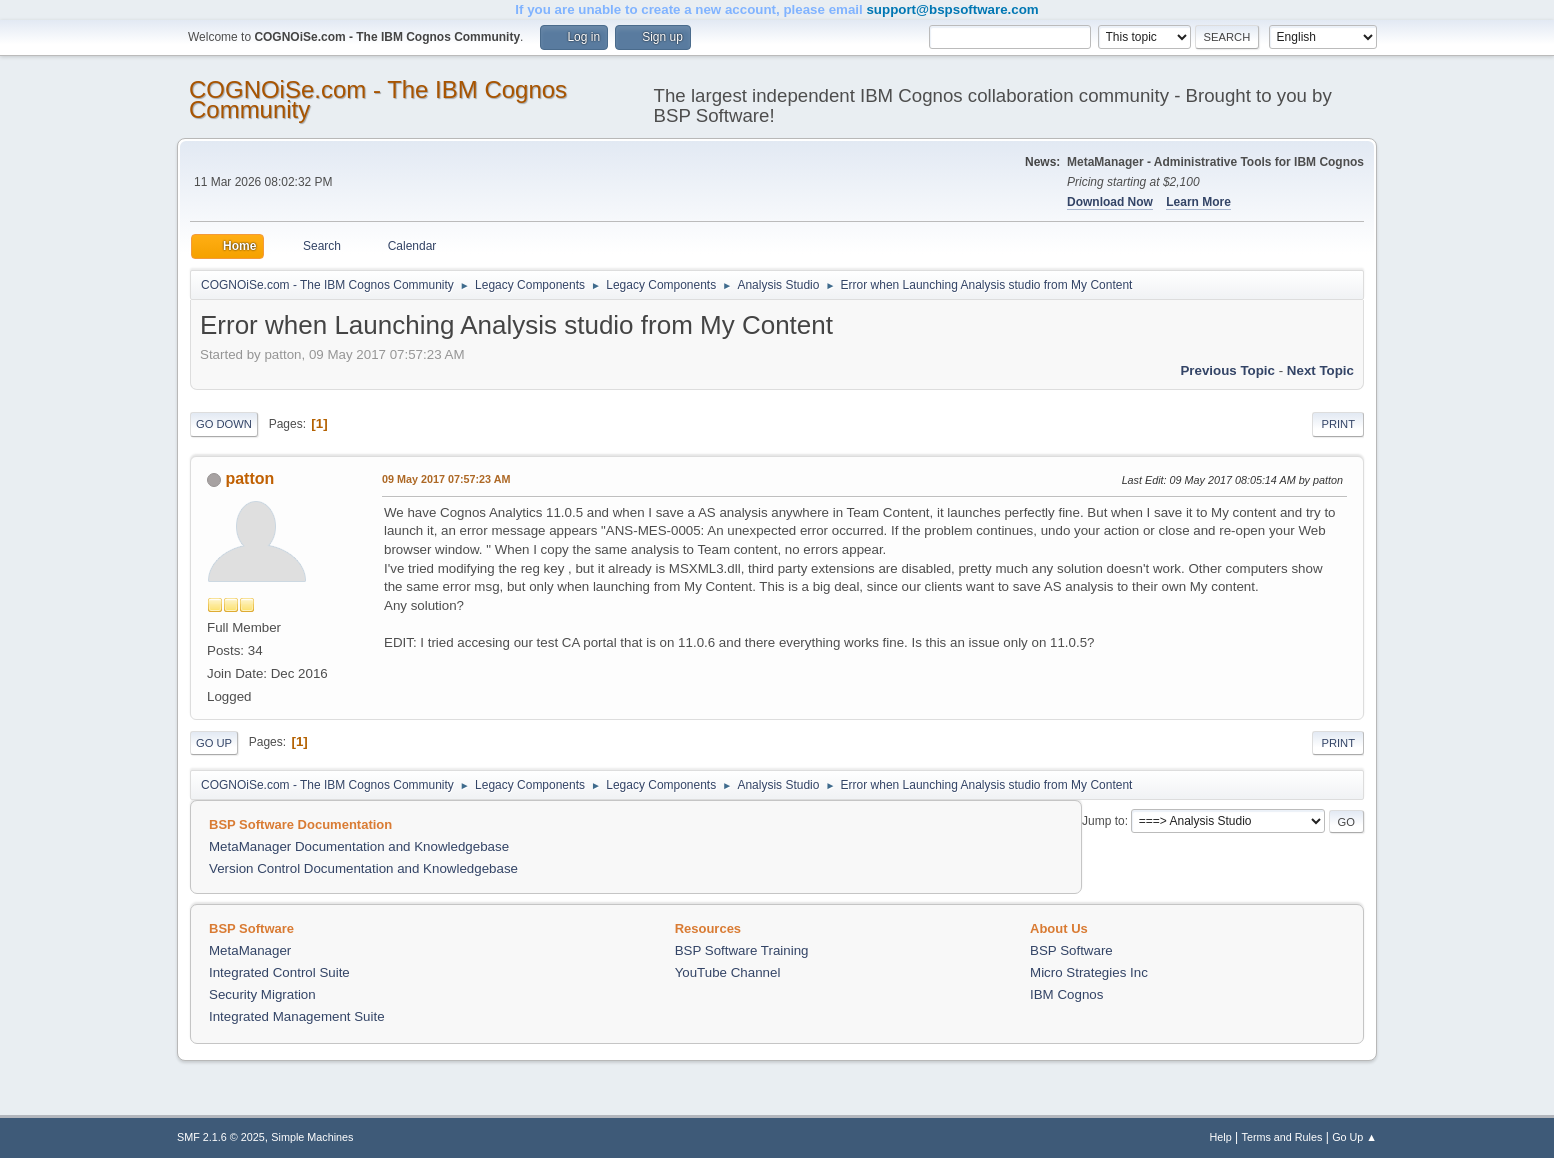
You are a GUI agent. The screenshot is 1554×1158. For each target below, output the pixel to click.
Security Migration (262, 994)
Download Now (1110, 202)
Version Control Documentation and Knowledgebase (363, 868)
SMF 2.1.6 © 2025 (221, 1137)
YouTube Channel (728, 972)
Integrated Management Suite (297, 1016)
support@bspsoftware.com (952, 9)
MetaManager (250, 950)
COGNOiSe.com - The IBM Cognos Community (378, 99)
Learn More (1198, 202)
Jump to (1103, 821)
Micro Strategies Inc (1089, 972)
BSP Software (1071, 950)
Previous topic (1227, 370)
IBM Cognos (1066, 994)
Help (1221, 1137)
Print (1338, 424)
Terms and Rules (1282, 1137)
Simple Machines (312, 1137)
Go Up (214, 743)
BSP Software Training (742, 950)
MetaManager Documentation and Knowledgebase (359, 846)
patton (249, 478)
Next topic (1320, 370)
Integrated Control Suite (279, 972)
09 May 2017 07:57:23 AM (446, 479)
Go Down (224, 424)
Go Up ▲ (1354, 1137)
